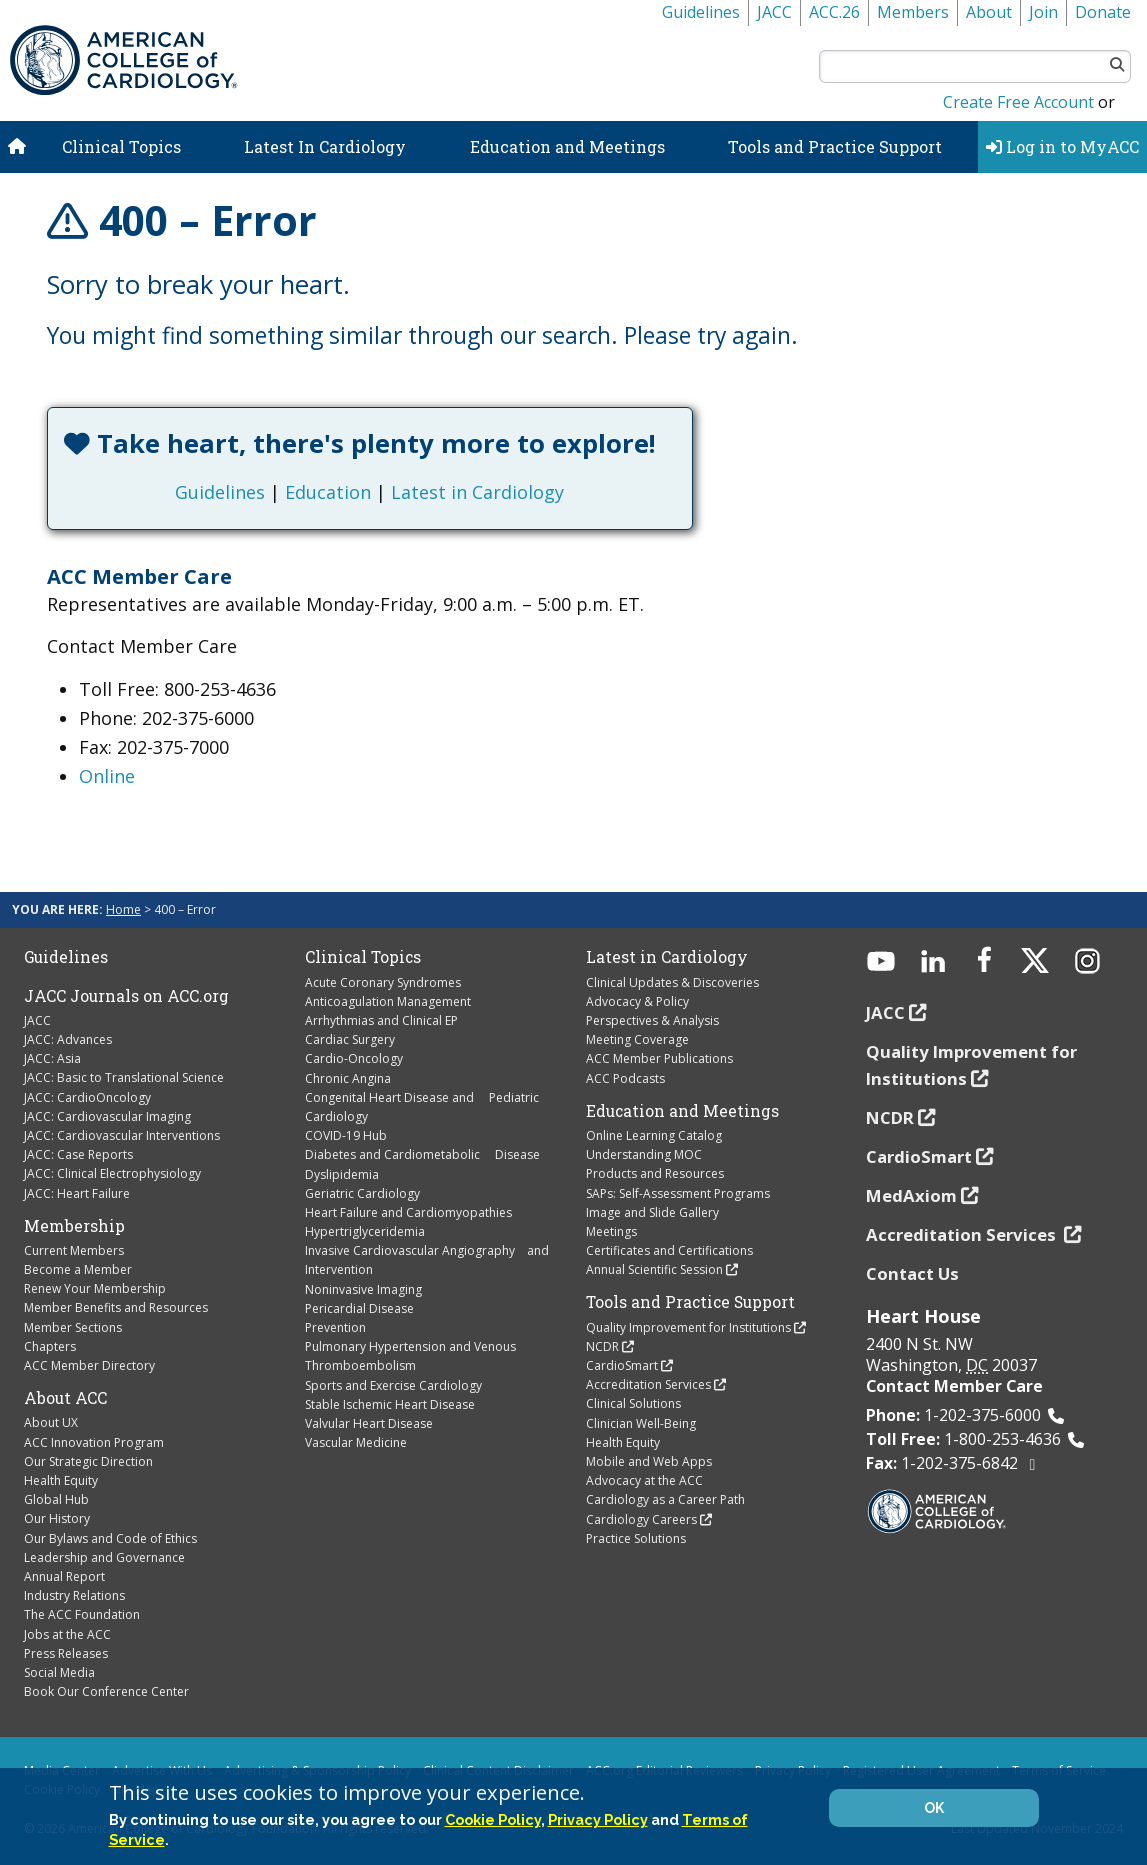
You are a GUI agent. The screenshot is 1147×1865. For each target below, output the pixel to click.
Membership (74, 1226)
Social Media (59, 1672)
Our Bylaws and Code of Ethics (110, 1538)
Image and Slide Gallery (652, 1212)
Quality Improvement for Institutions (688, 1327)
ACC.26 (834, 12)
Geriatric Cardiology (362, 1193)
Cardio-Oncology (354, 1058)
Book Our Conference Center (106, 1691)
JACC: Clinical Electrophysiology (112, 1173)
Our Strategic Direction (88, 1461)
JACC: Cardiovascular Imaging (107, 1116)
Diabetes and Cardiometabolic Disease (422, 1154)
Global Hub (56, 1499)
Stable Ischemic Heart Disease (390, 1404)
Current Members (74, 1250)
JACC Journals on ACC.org (126, 996)
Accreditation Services (648, 1384)
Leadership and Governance (104, 1557)
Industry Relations (74, 1595)
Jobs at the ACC (67, 1634)
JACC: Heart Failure (77, 1193)
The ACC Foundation (82, 1614)
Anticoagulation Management (388, 1001)
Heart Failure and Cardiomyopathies (408, 1212)
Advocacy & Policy (637, 1001)
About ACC (65, 1398)
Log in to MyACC (1062, 146)
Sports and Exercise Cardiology (393, 1385)
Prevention (335, 1327)
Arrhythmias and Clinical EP (381, 1020)
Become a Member (78, 1269)
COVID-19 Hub (346, 1135)
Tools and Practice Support (835, 146)
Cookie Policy (493, 1819)
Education (328, 492)
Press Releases (66, 1653)
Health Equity (61, 1480)
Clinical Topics (121, 146)
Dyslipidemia (342, 1174)
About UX (51, 1422)
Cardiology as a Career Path (665, 1499)
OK (934, 1808)
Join (1043, 12)
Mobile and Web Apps (649, 1461)
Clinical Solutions (633, 1403)
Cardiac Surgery (350, 1039)
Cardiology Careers (641, 1519)
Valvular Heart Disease (369, 1423)
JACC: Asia (52, 1058)
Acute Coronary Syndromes (383, 982)
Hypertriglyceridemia (365, 1231)
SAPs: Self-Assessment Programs (678, 1193)
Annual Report (64, 1576)
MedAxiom (911, 1195)
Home (123, 909)
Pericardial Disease (359, 1308)
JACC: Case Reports (78, 1154)
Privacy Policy (598, 1819)
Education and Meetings (567, 146)
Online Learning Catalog (654, 1135)
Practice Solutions (636, 1538)
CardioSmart (622, 1365)
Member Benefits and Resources (116, 1307)
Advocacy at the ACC (644, 1480)
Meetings (611, 1231)
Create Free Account (1018, 102)
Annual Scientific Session (654, 1269)
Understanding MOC (644, 1154)
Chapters (50, 1346)
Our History (57, 1518)
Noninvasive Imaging (363, 1289)
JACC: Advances (68, 1039)
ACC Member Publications (659, 1058)
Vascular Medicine (356, 1442)
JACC (774, 12)
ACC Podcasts (625, 1078)
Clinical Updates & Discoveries (672, 982)
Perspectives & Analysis (652, 1020)
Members (913, 12)
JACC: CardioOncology (87, 1097)
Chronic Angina (348, 1078)
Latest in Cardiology (477, 492)
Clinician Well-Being (641, 1423)
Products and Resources (655, 1173)
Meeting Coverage (637, 1039)
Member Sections (73, 1327)
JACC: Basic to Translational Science (124, 1077)
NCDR (602, 1346)
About (989, 12)
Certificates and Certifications (669, 1250)
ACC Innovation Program (94, 1442)
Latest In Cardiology (325, 146)
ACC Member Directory (89, 1365)
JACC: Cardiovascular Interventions (122, 1135)
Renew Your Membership (95, 1288)
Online (107, 776)
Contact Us (912, 1273)
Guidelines (701, 12)
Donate (1103, 12)
